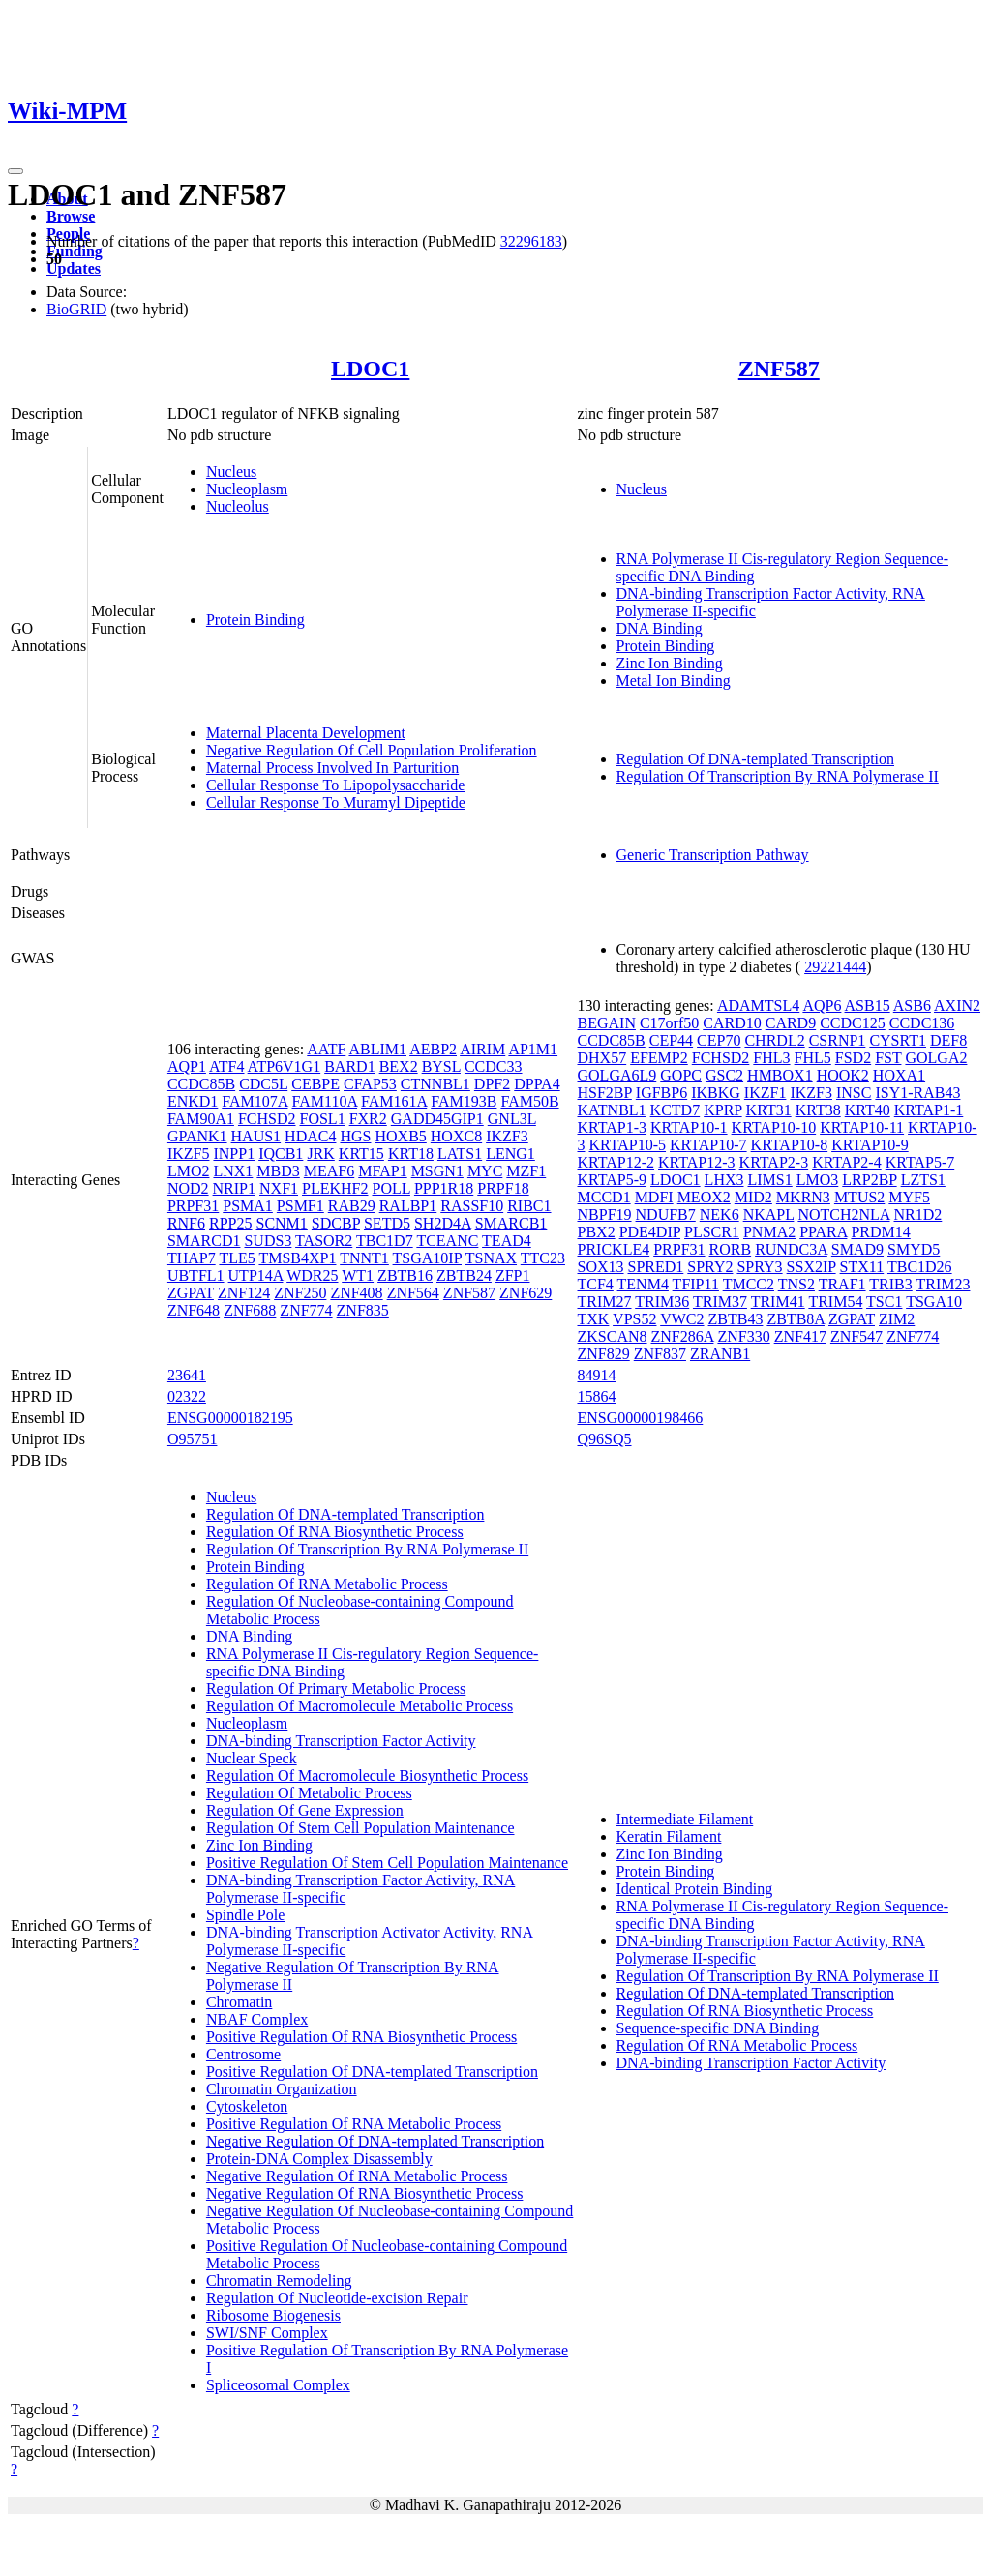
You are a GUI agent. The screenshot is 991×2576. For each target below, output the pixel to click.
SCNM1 (281, 1223)
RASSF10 (471, 1206)
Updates (73, 268)
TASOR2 (323, 1240)
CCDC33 (494, 1066)
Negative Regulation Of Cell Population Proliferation (371, 750)
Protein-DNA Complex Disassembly (319, 2158)
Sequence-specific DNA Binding (718, 2028)
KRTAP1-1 (929, 1110)
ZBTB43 (736, 1319)
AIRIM (482, 1049)
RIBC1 (529, 1206)
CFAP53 (370, 1084)
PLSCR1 (711, 1232)
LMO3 (817, 1179)
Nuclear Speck (251, 1758)
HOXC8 (456, 1136)
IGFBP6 (661, 1092)
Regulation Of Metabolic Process (309, 1793)
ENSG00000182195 (230, 1417)
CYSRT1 (897, 1040)
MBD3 (277, 1171)
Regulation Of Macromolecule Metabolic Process (359, 1706)
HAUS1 (256, 1136)
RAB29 (351, 1206)
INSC (853, 1092)
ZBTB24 (464, 1275)
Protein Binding (255, 619)
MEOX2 (704, 1197)
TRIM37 (720, 1301)
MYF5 (909, 1197)
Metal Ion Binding (673, 680)
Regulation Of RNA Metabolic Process (327, 1584)
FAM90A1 (200, 1118)
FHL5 (813, 1058)
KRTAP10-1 (689, 1127)
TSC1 (884, 1301)
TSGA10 (934, 1301)
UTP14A (256, 1275)
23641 (186, 1375)
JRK (320, 1153)
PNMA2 (769, 1232)
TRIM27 (605, 1301)
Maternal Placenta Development (305, 733)
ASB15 (867, 1005)
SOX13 (601, 1266)
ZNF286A (682, 1336)
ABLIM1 (377, 1049)
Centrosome (243, 2054)
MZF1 (526, 1171)
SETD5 (387, 1223)
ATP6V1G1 (284, 1066)
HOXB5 (400, 1136)
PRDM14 (880, 1232)
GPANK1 (197, 1136)
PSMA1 (248, 1206)
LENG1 (510, 1153)
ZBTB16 (405, 1275)
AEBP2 (433, 1049)
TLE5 (237, 1258)
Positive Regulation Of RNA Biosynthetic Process (361, 2036)
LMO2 (188, 1171)
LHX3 (724, 1179)
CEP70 (718, 1040)
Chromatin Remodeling (279, 2280)
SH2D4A (442, 1223)
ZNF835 (363, 1310)
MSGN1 (437, 1171)
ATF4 (226, 1066)
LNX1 (233, 1171)
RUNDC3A (791, 1249)
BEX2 (398, 1066)
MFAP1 (382, 1171)
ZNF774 (306, 1310)
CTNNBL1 (435, 1084)
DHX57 (602, 1058)
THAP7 (191, 1258)
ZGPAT (190, 1293)
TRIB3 (890, 1284)
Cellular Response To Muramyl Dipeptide (335, 802)
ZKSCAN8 (612, 1336)
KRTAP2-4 (847, 1162)
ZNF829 (604, 1354)
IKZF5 (188, 1153)
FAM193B (463, 1101)
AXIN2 (957, 1005)
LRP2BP (869, 1179)
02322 (186, 1396)
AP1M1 (532, 1049)
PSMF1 (300, 1206)
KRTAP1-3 (612, 1127)
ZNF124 (244, 1293)
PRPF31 (193, 1206)
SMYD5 (913, 1249)
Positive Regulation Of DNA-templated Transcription (372, 2071)
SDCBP (336, 1223)
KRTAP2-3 (774, 1162)
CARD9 (791, 1023)
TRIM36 (662, 1301)
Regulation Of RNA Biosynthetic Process (335, 1532)
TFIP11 (696, 1284)
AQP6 (821, 1005)
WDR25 (312, 1275)
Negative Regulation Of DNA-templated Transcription (375, 2141)
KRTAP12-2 (616, 1162)
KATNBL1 (612, 1110)
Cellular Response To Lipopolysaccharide (335, 785)
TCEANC (447, 1240)
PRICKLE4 (614, 1249)
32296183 (531, 241)
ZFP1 (513, 1275)
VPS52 (634, 1319)
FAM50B (529, 1101)
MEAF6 (329, 1171)
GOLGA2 (936, 1058)
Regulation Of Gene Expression (305, 1810)
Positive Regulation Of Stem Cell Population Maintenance (387, 1862)
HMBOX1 (780, 1075)
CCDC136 (922, 1023)
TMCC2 (748, 1284)
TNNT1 (364, 1258)
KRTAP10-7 (708, 1145)
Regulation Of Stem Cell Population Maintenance (360, 1828)
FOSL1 (322, 1118)
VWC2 (682, 1319)
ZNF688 (250, 1310)
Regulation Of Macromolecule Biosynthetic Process (367, 1775)
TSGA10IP (427, 1258)
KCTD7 (675, 1110)
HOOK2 (843, 1075)
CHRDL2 (774, 1040)
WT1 (358, 1275)
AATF (326, 1049)
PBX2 (597, 1232)
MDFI (654, 1197)
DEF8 (948, 1040)
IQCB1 (280, 1153)
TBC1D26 (919, 1266)
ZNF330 (743, 1336)
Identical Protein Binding (694, 1888)
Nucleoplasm (246, 489)
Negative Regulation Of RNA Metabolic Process (357, 2176)
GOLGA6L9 (617, 1075)
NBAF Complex (257, 2019)
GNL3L (512, 1118)
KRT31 (769, 1110)
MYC (484, 1171)
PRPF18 (502, 1188)
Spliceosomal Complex (278, 2385)
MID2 (753, 1197)
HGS (355, 1136)
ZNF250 (300, 1293)
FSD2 (853, 1058)
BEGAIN (607, 1023)
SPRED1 (656, 1266)
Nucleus (231, 471)
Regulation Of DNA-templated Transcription (755, 759)
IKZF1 (765, 1092)
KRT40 (867, 1110)
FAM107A (254, 1101)
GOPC (681, 1075)
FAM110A (325, 1101)
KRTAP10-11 (862, 1127)
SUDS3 (267, 1240)
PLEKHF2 (335, 1188)
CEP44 (671, 1040)
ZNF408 (356, 1293)
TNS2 (796, 1284)
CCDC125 (853, 1023)
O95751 (192, 1439)
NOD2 (188, 1188)
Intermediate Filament (685, 1819)
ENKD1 (192, 1101)
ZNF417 (800, 1336)
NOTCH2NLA (843, 1214)
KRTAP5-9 (612, 1179)
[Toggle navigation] (15, 171)
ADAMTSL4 (758, 1005)
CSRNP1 (837, 1040)
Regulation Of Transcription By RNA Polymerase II (777, 776)
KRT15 (361, 1153)
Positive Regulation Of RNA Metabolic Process (353, 2124)
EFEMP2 (659, 1058)
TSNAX (491, 1258)
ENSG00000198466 (641, 1417)
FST (888, 1058)
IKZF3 (507, 1136)
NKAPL (769, 1214)
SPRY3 (759, 1266)
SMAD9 (857, 1249)
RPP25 (230, 1223)
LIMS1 (770, 1179)
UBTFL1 (196, 1275)
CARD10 (732, 1023)
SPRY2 (710, 1266)
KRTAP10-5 (628, 1145)
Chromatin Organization (281, 2089)
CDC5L (263, 1084)
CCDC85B (201, 1084)
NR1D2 (918, 1214)
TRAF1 (842, 1284)
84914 (597, 1375)
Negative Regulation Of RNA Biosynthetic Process (365, 2193)
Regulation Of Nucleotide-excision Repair (337, 2298)
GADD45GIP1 (437, 1118)
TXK (594, 1319)
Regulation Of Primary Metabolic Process (335, 1688)
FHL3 (771, 1058)
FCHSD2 (267, 1118)
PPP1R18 (443, 1188)
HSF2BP (605, 1092)
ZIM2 (897, 1319)
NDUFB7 (666, 1214)
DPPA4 (536, 1084)
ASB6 (912, 1005)
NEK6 (719, 1214)
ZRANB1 (720, 1354)
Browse (70, 216)
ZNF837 (660, 1354)
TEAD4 (506, 1240)
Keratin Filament (669, 1836)
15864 (597, 1396)
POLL (390, 1188)
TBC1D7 (384, 1240)
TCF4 (596, 1284)
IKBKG (715, 1092)
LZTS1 (923, 1179)
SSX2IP (811, 1266)
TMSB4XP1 (297, 1258)
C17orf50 (669, 1023)
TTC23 (543, 1258)
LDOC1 (370, 368)
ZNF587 (779, 368)
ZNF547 (856, 1336)
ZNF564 (413, 1293)
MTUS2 (859, 1197)
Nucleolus (237, 506)
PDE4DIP (649, 1232)
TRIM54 (835, 1301)
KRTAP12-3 (697, 1162)
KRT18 (411, 1153)
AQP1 (186, 1066)
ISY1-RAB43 (917, 1092)
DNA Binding (659, 628)
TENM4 (643, 1284)
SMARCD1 (204, 1240)
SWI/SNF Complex (267, 2332)
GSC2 (724, 1075)
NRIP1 (234, 1188)
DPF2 (492, 1084)
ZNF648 (193, 1310)
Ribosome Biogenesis (273, 2315)
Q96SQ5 (605, 1439)
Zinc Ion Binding (669, 663)
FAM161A (394, 1101)
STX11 (862, 1266)
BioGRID (76, 309)
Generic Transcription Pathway (712, 854)
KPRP (722, 1110)
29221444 (835, 967)
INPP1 (234, 1153)
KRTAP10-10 (774, 1127)
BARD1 (349, 1066)
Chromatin (239, 2002)
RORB (730, 1249)
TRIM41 (778, 1301)
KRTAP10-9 (870, 1145)
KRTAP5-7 (920, 1162)
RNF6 (186, 1223)
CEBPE (315, 1084)
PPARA (823, 1232)
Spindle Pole (245, 1915)
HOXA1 (899, 1075)
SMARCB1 (511, 1223)
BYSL (441, 1066)
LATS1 (459, 1153)
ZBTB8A (795, 1319)
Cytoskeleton (246, 2106)
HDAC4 (310, 1136)
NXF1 (278, 1188)
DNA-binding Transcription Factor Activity (341, 1740)
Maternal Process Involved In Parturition (332, 767)
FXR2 (368, 1118)
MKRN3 (803, 1197)
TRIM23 (943, 1284)
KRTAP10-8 (789, 1145)
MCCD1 (604, 1197)
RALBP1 (408, 1206)
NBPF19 (605, 1214)
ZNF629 (525, 1293)
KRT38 (818, 1110)
